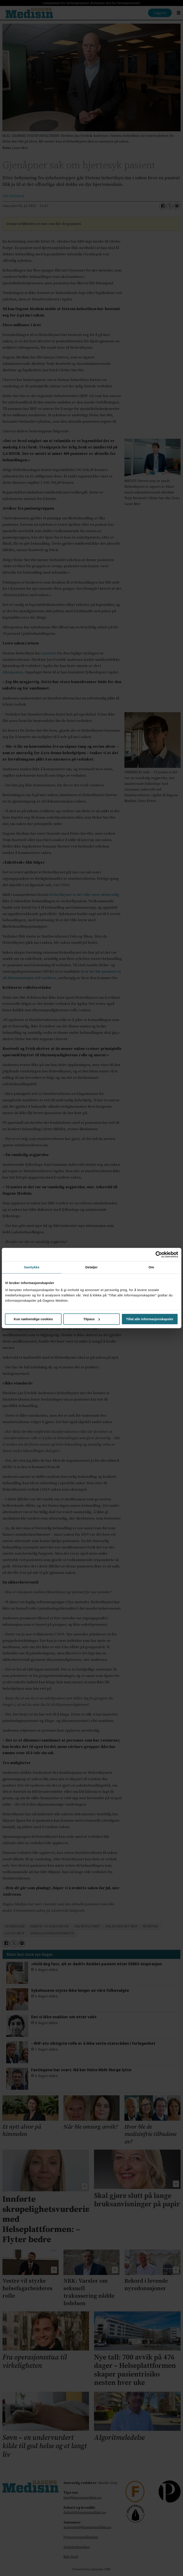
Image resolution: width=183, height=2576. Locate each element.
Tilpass (91, 1319)
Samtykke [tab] (31, 1267)
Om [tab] (151, 1267)
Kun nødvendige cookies (33, 1319)
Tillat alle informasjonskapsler (149, 1319)
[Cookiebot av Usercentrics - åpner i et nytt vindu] (158, 1254)
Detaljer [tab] (91, 1267)
